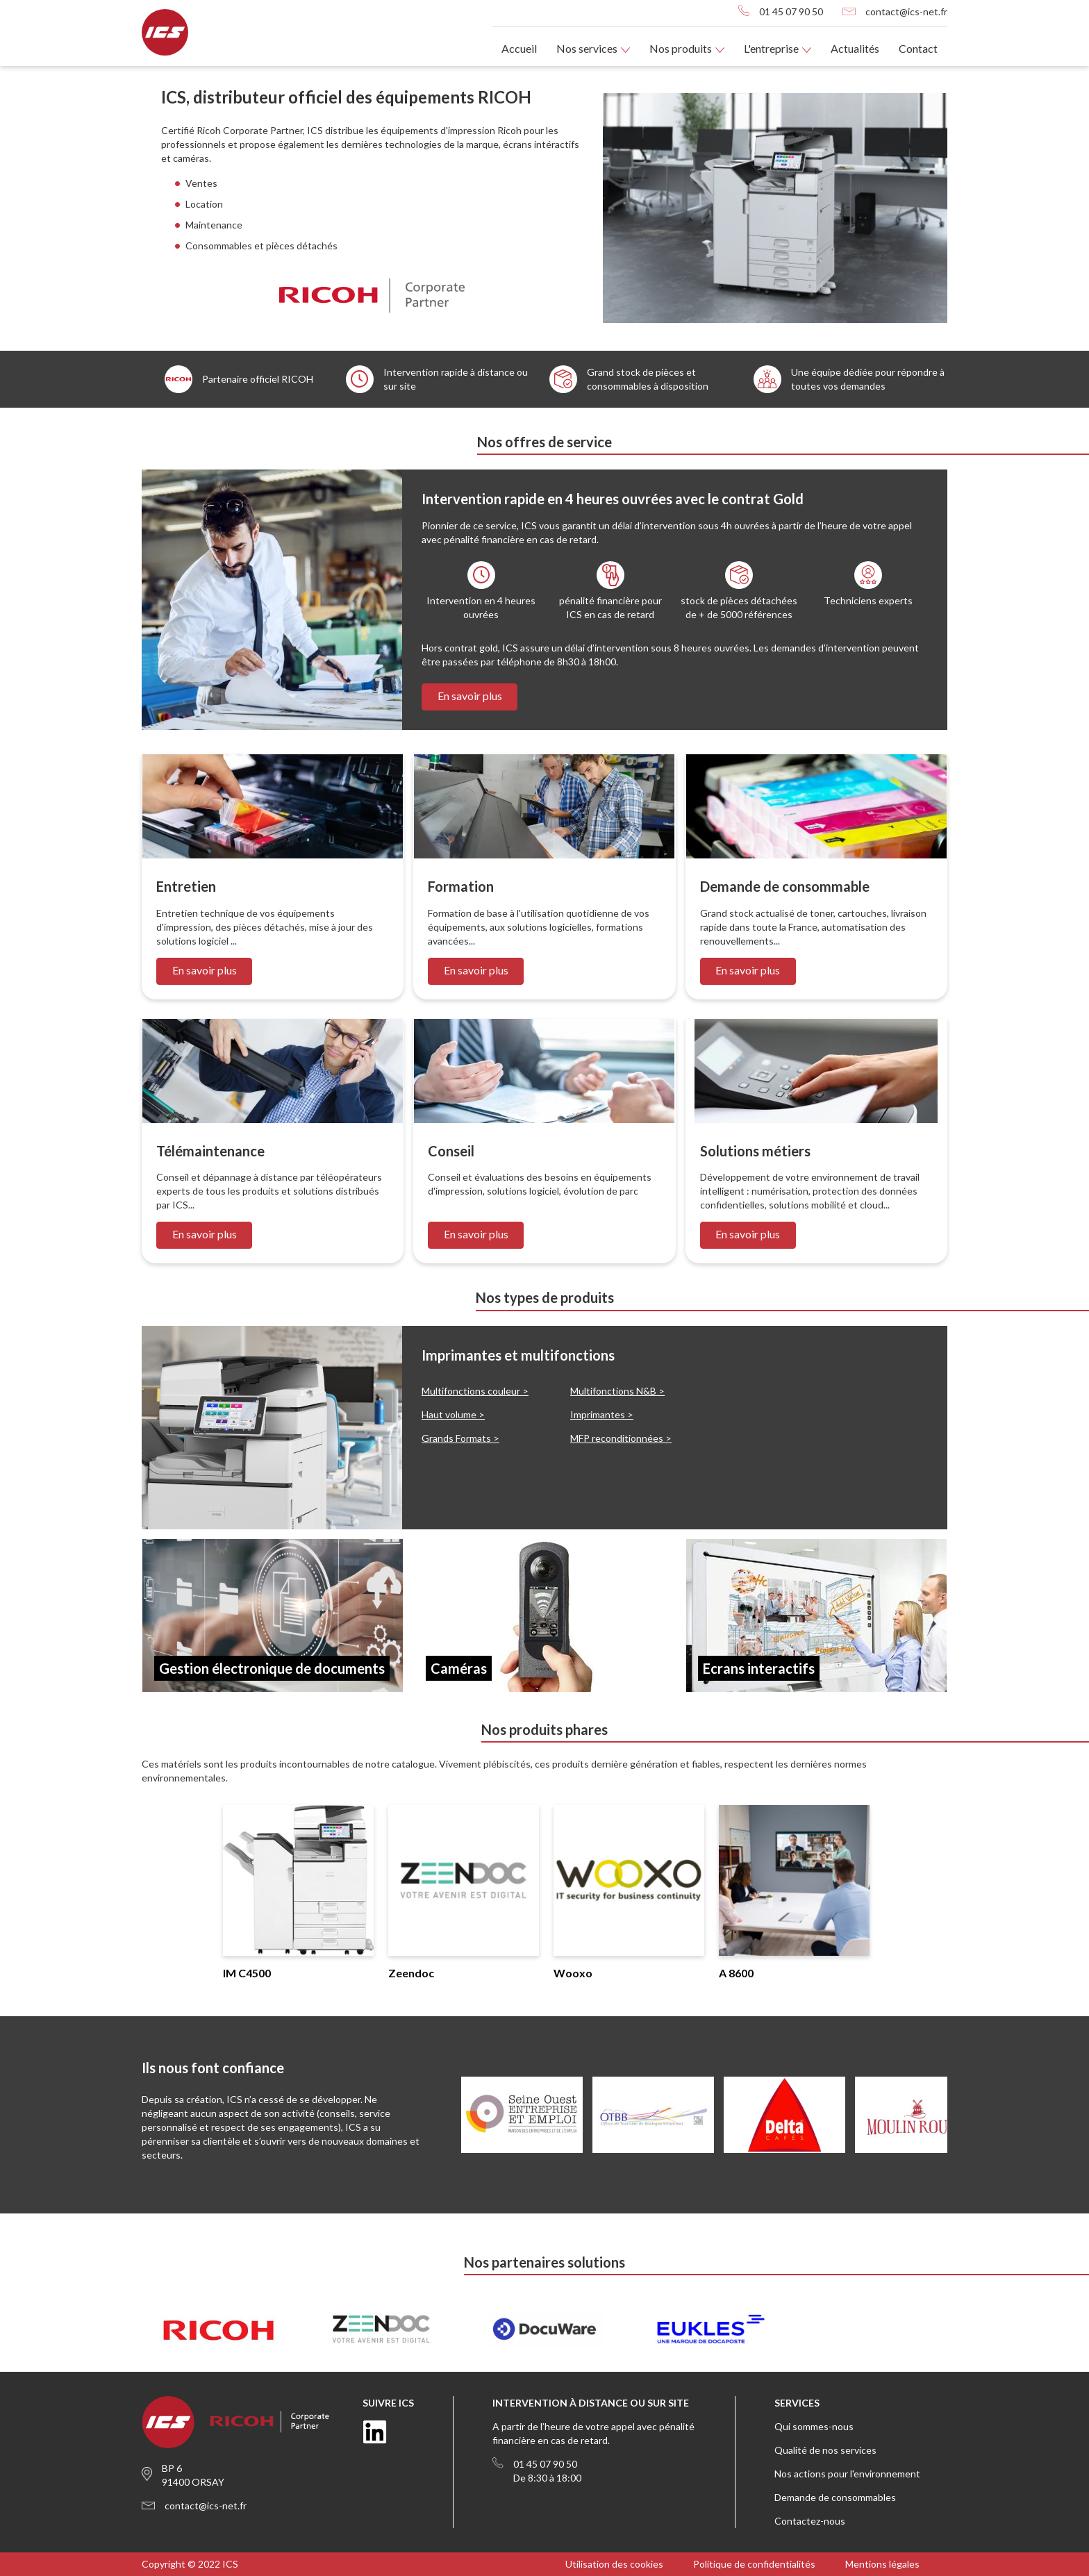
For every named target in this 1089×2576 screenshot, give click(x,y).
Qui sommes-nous (814, 2426)
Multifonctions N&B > (617, 1391)
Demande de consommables (835, 2497)
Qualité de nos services (825, 2450)
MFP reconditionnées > (621, 1438)
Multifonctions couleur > (475, 1391)
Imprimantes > (601, 1414)
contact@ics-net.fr (906, 11)
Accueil (519, 48)
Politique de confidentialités (754, 2564)
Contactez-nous (809, 2521)
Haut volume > (453, 1414)
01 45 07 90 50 (791, 11)
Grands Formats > (460, 1438)
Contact (918, 48)
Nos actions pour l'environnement (847, 2473)
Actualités (855, 48)
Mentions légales (882, 2564)
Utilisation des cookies (614, 2564)
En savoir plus (470, 695)
